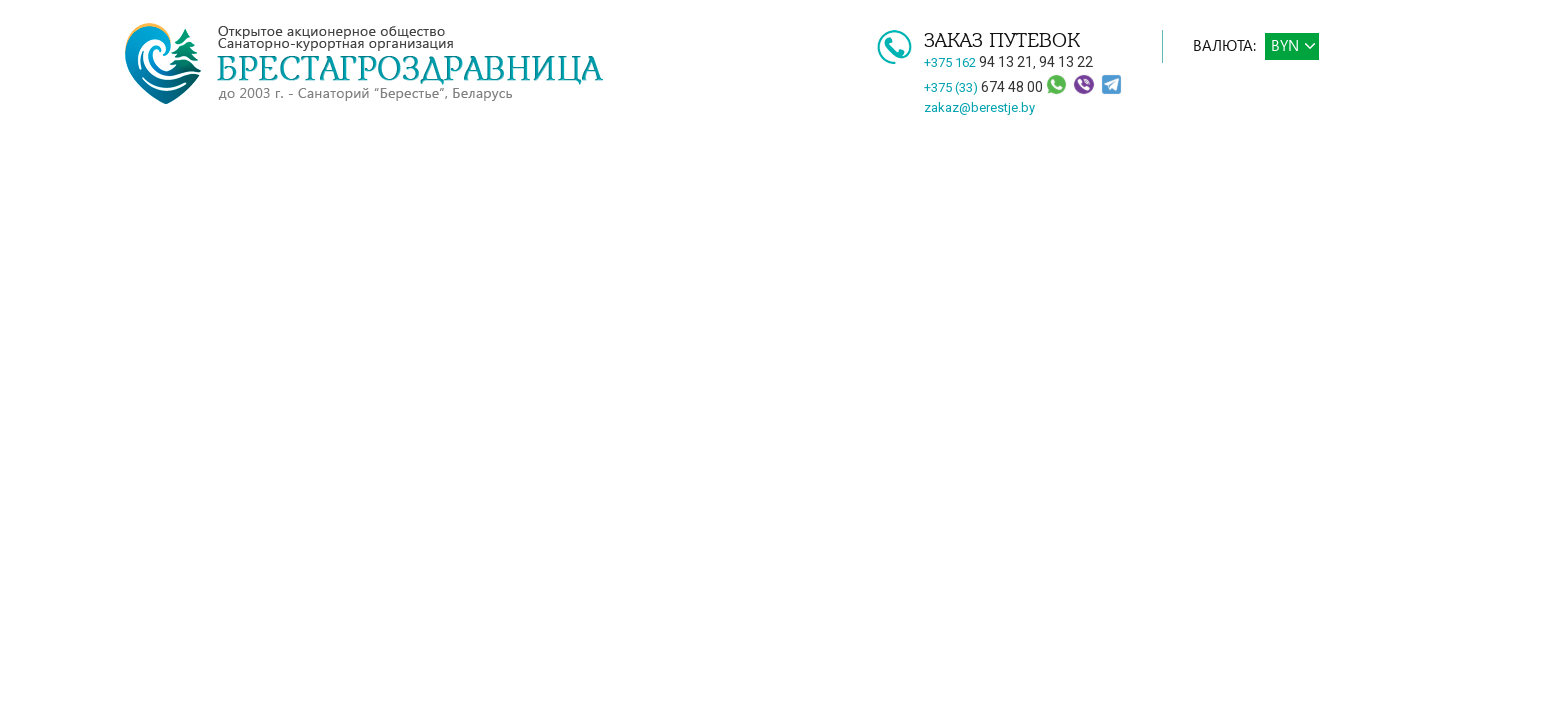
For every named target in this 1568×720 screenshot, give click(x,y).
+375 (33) (985, 87)
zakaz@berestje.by (979, 107)
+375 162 (978, 62)
